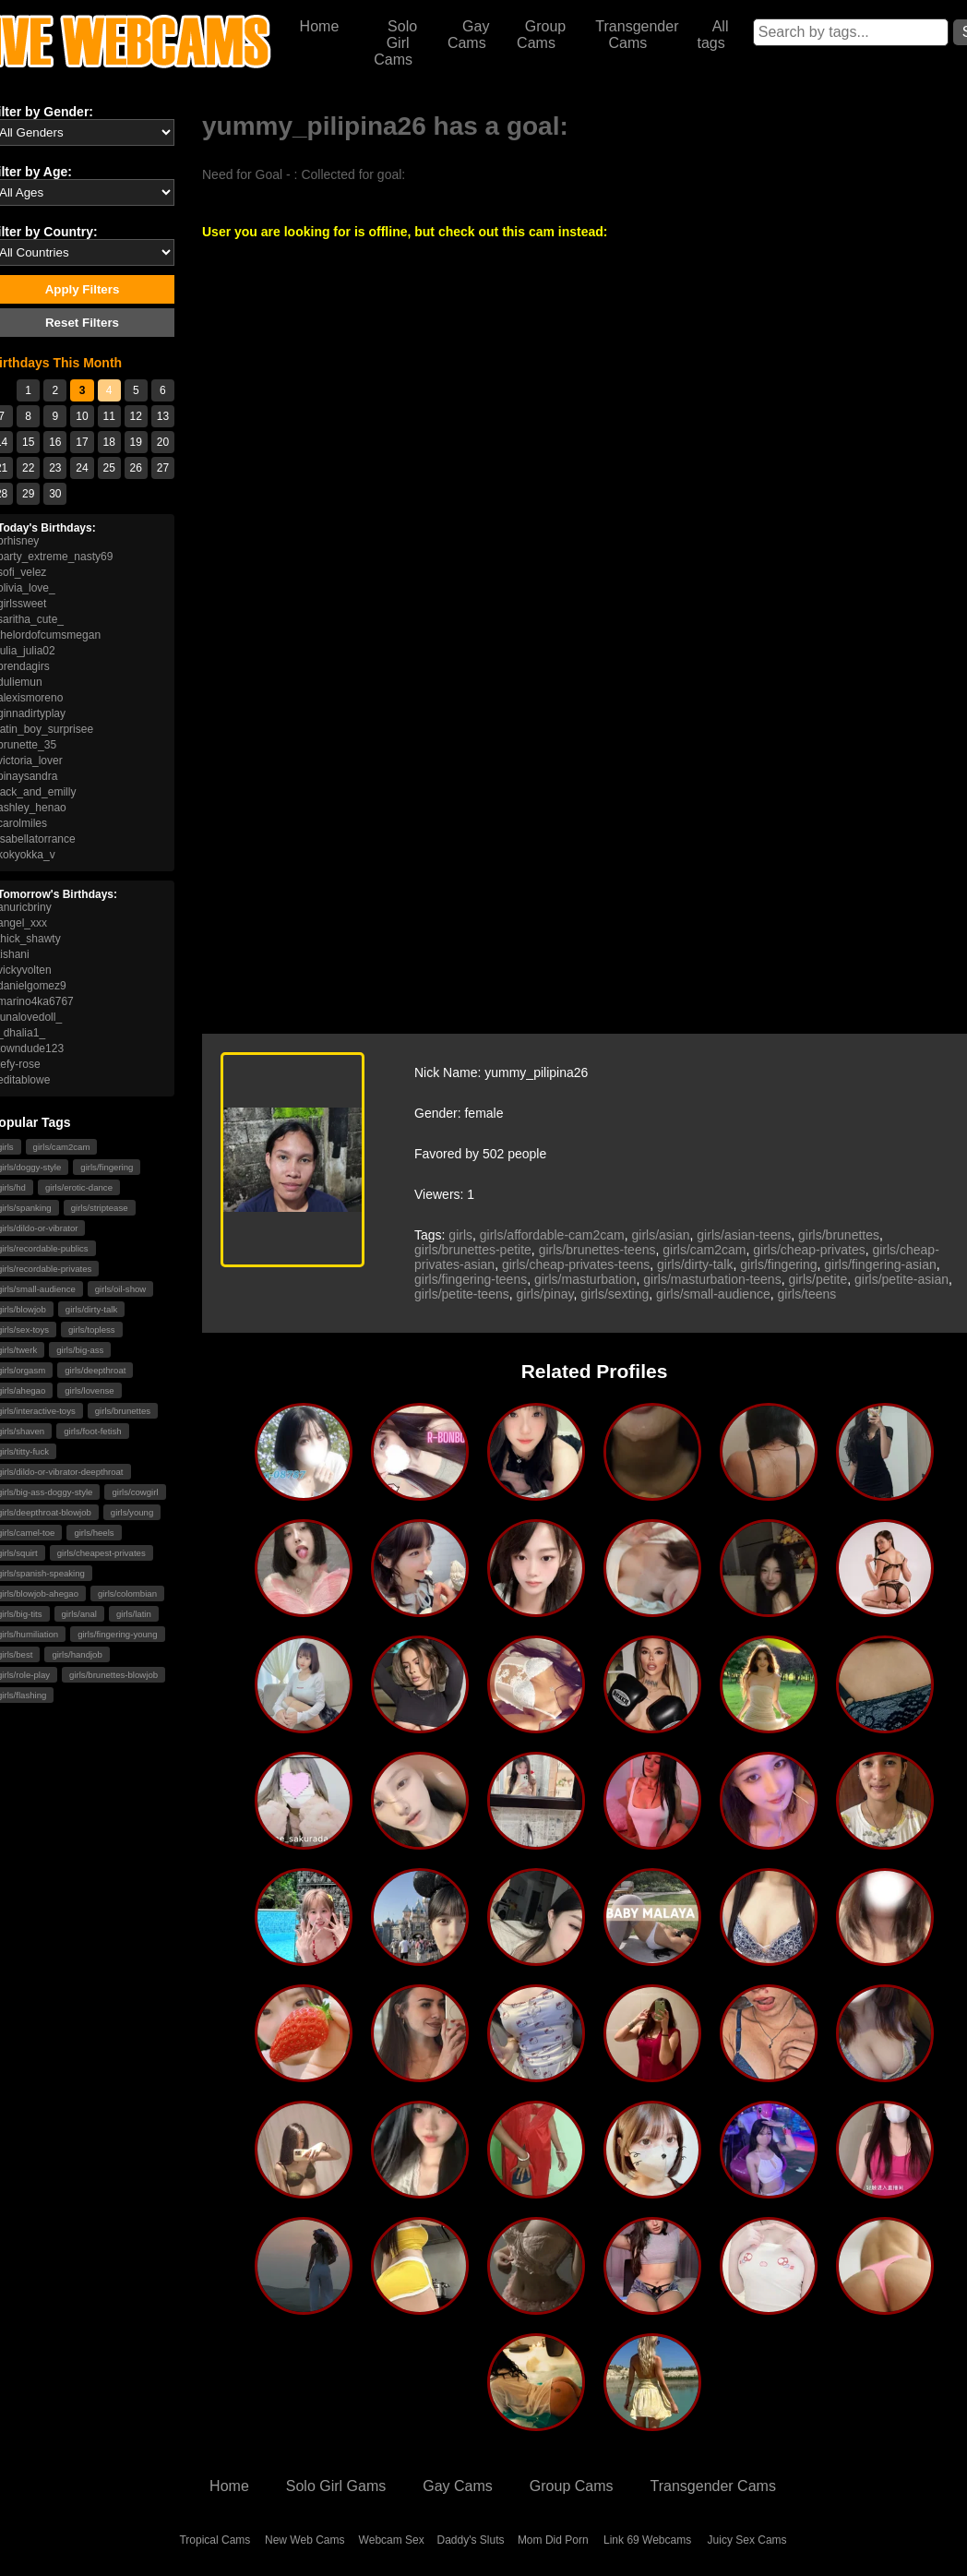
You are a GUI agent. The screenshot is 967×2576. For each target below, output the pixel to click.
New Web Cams (304, 2540)
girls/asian (661, 1235)
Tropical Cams (214, 2540)
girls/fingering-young (117, 1634)
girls (460, 1235)
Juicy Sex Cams (747, 2540)
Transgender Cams (636, 34)
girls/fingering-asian (880, 1264)
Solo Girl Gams (336, 2486)
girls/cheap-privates (809, 1249)
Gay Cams (469, 34)
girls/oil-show (120, 1289)
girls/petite (817, 1279)
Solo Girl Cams (395, 42)
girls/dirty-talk (92, 1309)
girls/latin (133, 1614)
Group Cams (541, 34)
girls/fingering (106, 1167)
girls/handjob (76, 1654)
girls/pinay (545, 1294)
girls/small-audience (713, 1294)
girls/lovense (89, 1390)
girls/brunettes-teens (597, 1249)
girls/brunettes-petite (472, 1249)
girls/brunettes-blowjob (113, 1675)
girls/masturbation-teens (712, 1279)
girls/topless (91, 1329)
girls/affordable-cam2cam (552, 1235)
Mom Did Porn (553, 2540)
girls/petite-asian (901, 1279)
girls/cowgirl (135, 1492)
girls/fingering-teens (470, 1279)
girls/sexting (614, 1294)
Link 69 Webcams (647, 2540)
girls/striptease (99, 1208)
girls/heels (93, 1533)
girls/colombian (127, 1593)
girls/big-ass (79, 1350)
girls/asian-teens (744, 1235)
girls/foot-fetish (92, 1431)
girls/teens (806, 1294)
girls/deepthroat (95, 1370)
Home (320, 26)
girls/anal (79, 1614)
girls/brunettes (122, 1411)
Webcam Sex (391, 2540)
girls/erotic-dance (79, 1187)
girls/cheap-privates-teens (576, 1264)
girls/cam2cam (61, 1147)
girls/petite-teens (461, 1294)
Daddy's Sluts (471, 2540)
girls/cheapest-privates (101, 1553)
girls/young (132, 1512)
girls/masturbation (585, 1279)
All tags (712, 34)
